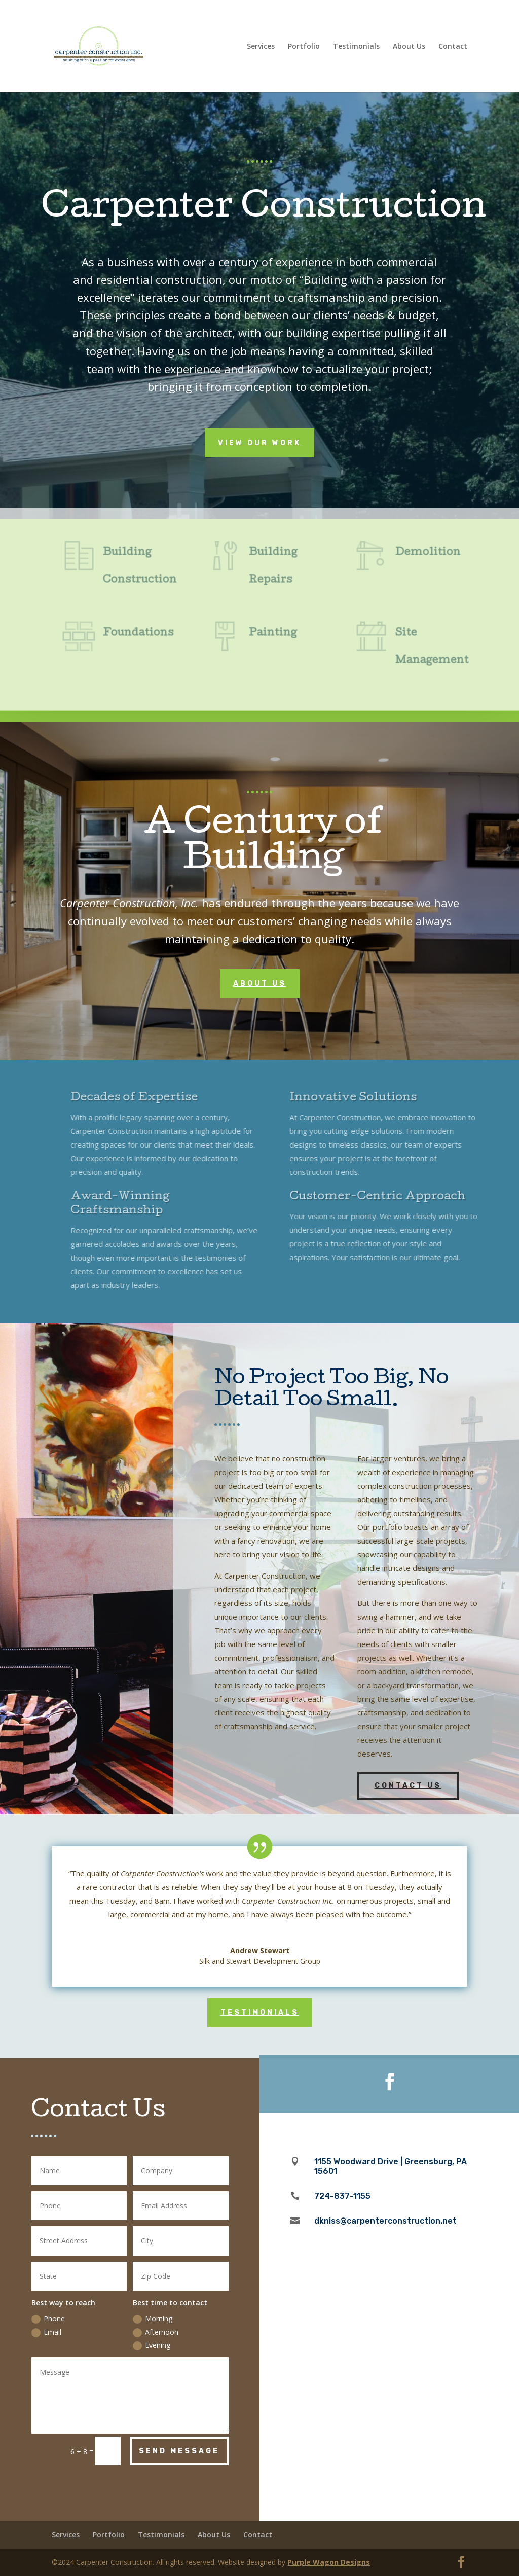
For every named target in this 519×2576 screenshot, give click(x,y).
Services (261, 47)
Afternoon (155, 2332)
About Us (409, 47)
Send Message (179, 2451)
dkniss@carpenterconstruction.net (385, 2221)
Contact (452, 47)
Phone (48, 2319)
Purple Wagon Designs (328, 2562)
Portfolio (304, 47)
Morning (152, 2319)
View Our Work (259, 443)
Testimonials (356, 47)
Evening (151, 2345)
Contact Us (408, 1785)
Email (46, 2332)
